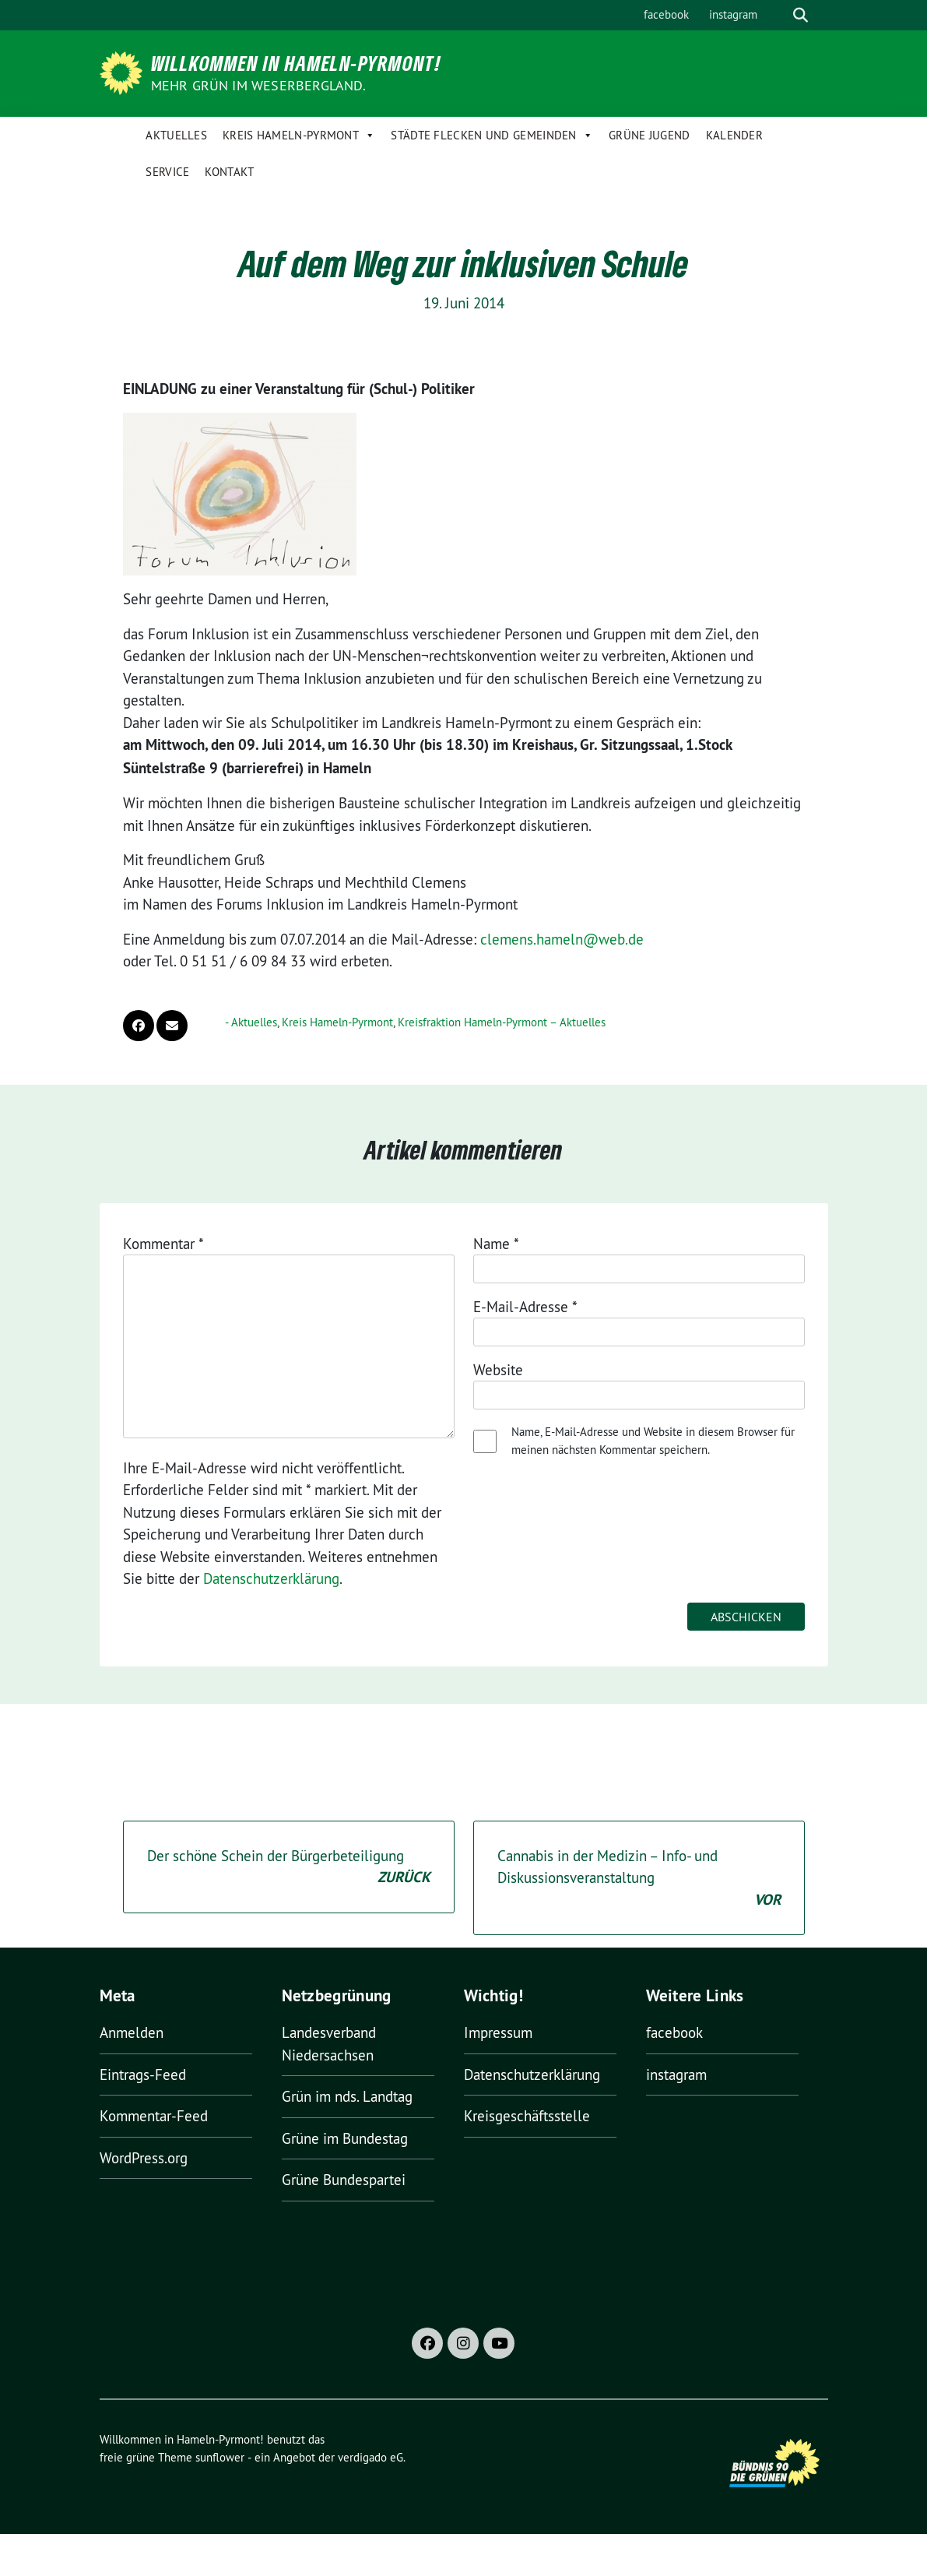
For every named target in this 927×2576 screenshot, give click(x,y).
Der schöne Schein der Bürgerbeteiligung (288, 1867)
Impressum (498, 2032)
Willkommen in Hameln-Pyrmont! (296, 63)
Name (496, 1243)
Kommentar (163, 1243)
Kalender (734, 135)
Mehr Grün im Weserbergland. (258, 85)
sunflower (219, 2457)
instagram (733, 14)
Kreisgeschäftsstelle (527, 2115)
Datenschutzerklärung (271, 1578)
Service (167, 171)
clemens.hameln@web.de (562, 939)
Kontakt (229, 171)
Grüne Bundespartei (344, 2179)
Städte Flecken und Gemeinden (492, 135)
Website (498, 1369)
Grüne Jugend (649, 135)
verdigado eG (370, 2457)
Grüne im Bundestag (345, 2138)
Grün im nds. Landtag (347, 2096)
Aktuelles (176, 135)
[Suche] (778, 15)
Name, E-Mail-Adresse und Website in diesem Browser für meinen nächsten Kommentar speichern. (653, 1440)
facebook (666, 14)
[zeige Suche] (800, 15)
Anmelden (131, 2032)
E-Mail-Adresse (525, 1306)
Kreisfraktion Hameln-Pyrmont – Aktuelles (502, 1022)
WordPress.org (144, 2157)
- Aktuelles (251, 1022)
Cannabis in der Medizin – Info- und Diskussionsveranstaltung (639, 1879)
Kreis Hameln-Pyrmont (299, 135)
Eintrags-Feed (143, 2074)
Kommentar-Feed (154, 2115)
